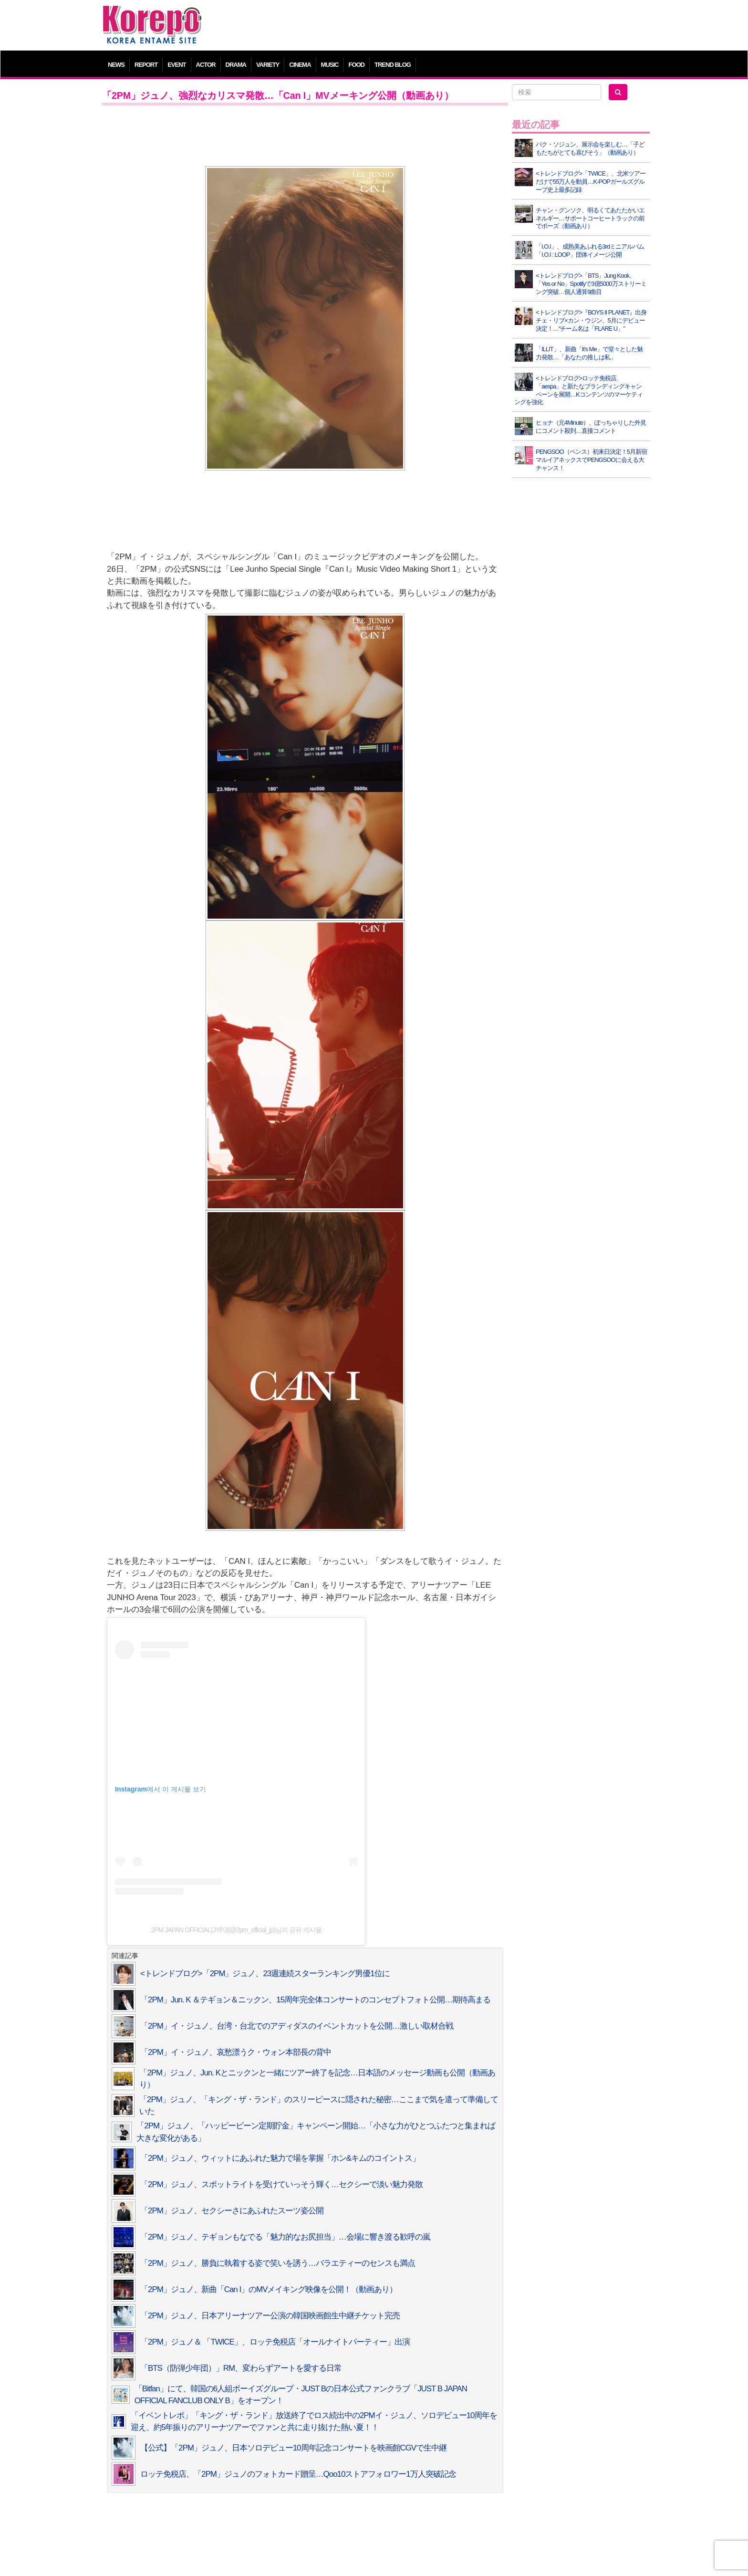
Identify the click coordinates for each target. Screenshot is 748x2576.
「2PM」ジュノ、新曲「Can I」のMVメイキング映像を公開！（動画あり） (268, 2289)
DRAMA (236, 64)
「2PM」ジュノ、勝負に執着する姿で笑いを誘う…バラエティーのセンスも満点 (277, 2263)
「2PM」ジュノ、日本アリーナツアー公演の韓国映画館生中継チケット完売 (270, 2315)
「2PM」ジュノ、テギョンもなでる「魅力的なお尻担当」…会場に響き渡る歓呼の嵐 (285, 2236)
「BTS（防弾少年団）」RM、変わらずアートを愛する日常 (241, 2368)
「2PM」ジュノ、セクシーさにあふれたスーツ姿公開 (231, 2210)
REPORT (146, 64)
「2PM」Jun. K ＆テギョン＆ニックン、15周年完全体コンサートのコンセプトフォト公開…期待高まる (315, 1999)
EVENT (176, 64)
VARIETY (267, 64)
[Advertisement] (443, 26)
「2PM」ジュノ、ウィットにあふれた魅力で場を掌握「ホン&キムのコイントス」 (280, 2158)
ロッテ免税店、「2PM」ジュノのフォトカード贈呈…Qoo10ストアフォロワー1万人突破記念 (298, 2474)
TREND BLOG (392, 64)
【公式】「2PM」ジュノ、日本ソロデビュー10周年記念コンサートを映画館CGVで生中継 (293, 2447)
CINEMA (300, 64)
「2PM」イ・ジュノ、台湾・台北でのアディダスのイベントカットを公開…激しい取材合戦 (296, 2026)
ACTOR (206, 64)
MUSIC (330, 64)
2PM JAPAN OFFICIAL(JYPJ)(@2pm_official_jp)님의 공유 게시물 (236, 1930)
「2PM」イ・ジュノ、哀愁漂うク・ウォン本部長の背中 (235, 2052)
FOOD (356, 64)
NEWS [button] (116, 64)
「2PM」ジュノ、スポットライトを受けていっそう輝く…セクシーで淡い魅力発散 (281, 2184)
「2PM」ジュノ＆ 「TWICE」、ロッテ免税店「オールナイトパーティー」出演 (275, 2341)
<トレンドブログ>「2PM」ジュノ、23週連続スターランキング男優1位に (265, 1973)
